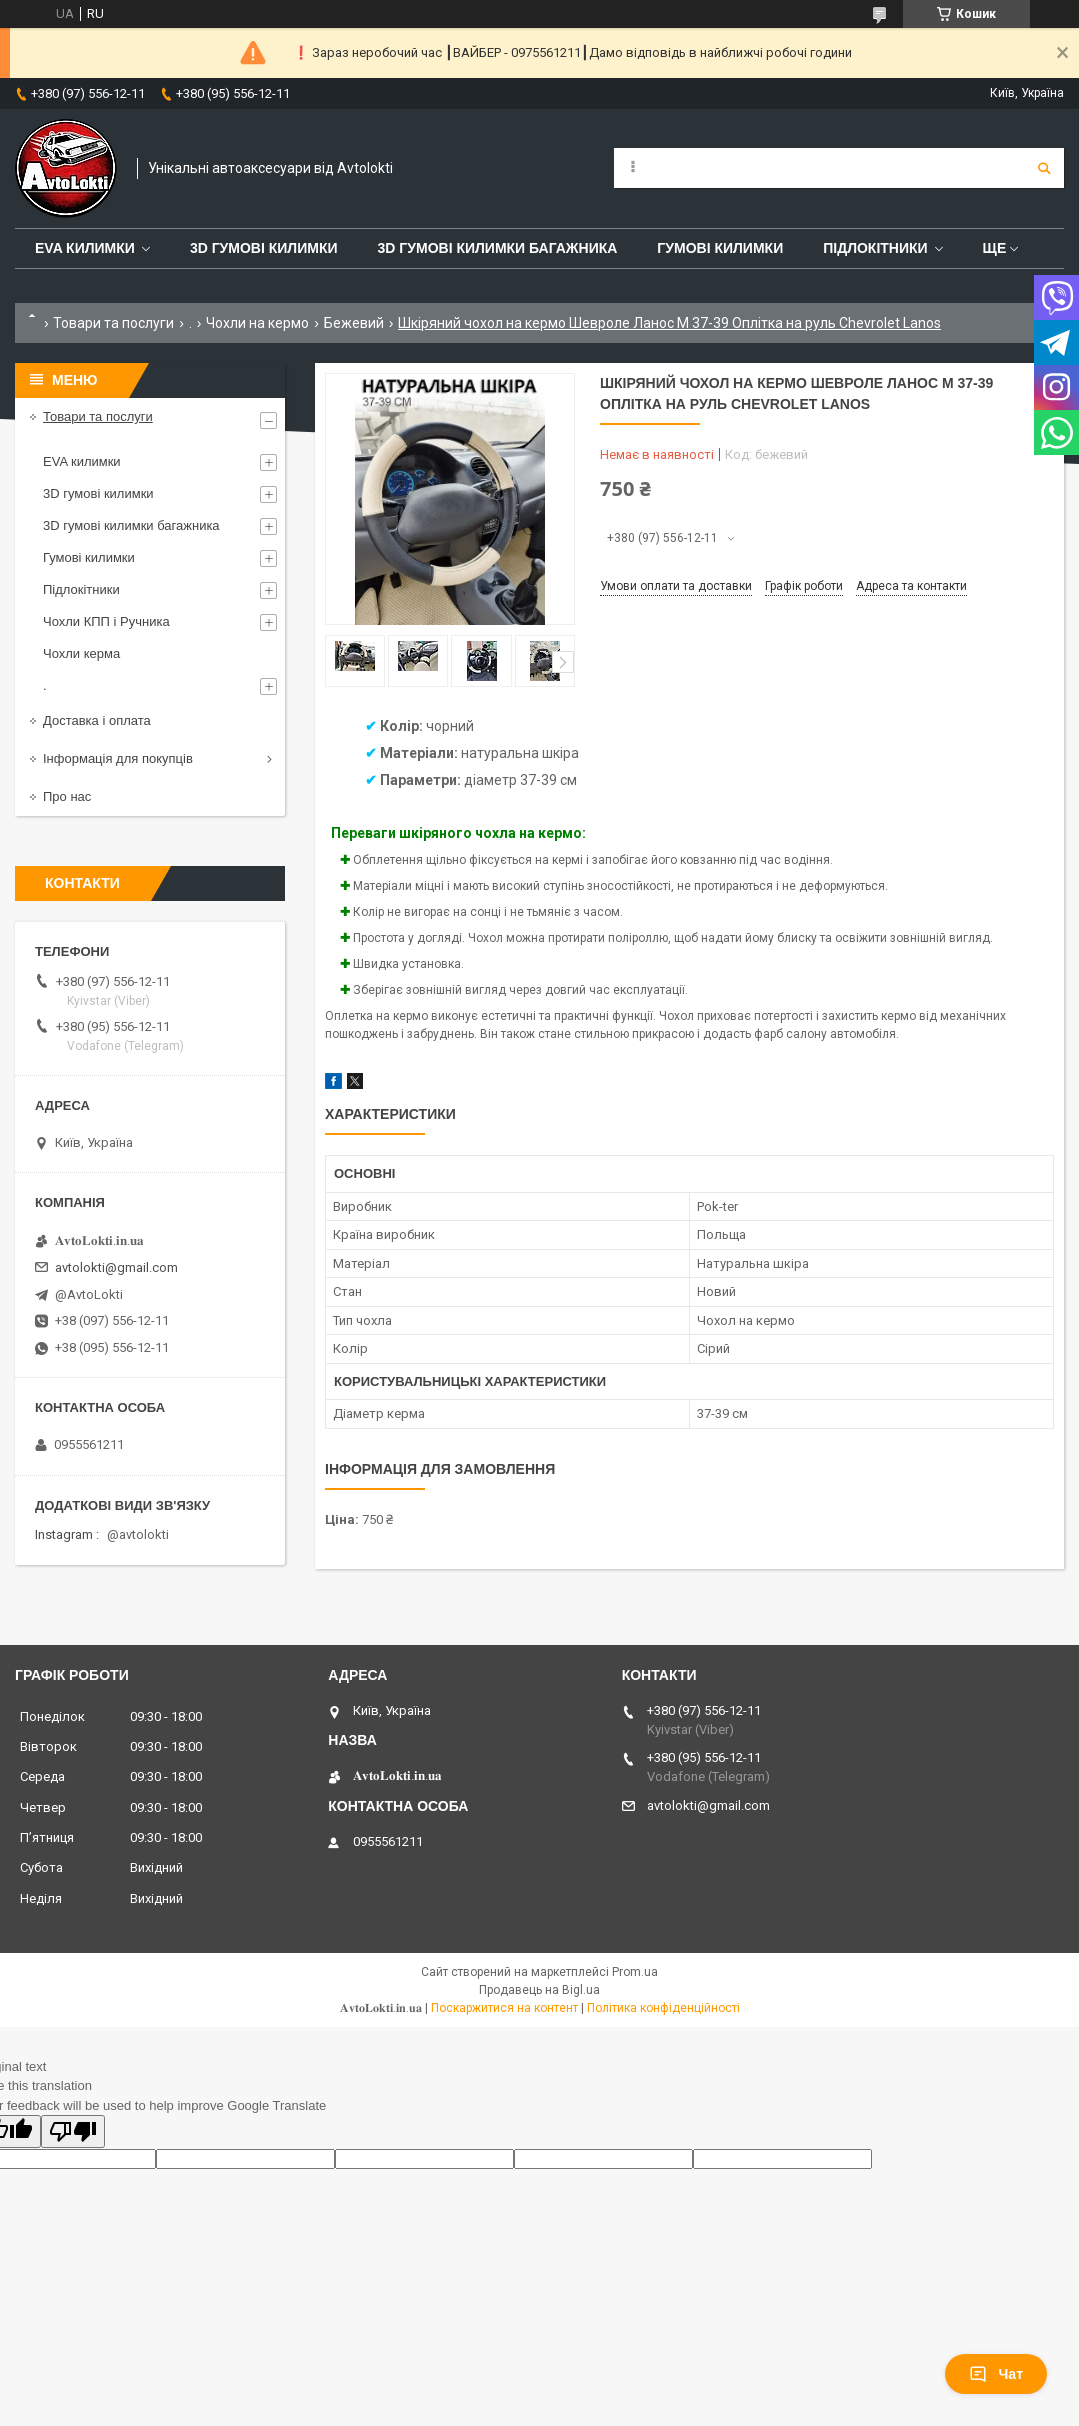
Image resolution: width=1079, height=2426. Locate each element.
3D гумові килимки (264, 248)
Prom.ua (635, 1972)
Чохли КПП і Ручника (106, 621)
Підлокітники (875, 248)
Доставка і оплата (97, 720)
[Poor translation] (73, 2131)
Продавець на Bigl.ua (539, 1990)
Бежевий (354, 323)
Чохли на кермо (257, 323)
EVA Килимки (85, 248)
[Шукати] (1044, 168)
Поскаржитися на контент (504, 2008)
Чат (996, 2374)
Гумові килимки (720, 248)
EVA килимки (82, 461)
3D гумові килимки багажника (498, 248)
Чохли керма (81, 653)
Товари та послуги (113, 323)
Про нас (67, 796)
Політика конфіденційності (663, 2008)
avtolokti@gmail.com (116, 1267)
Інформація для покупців (118, 758)
